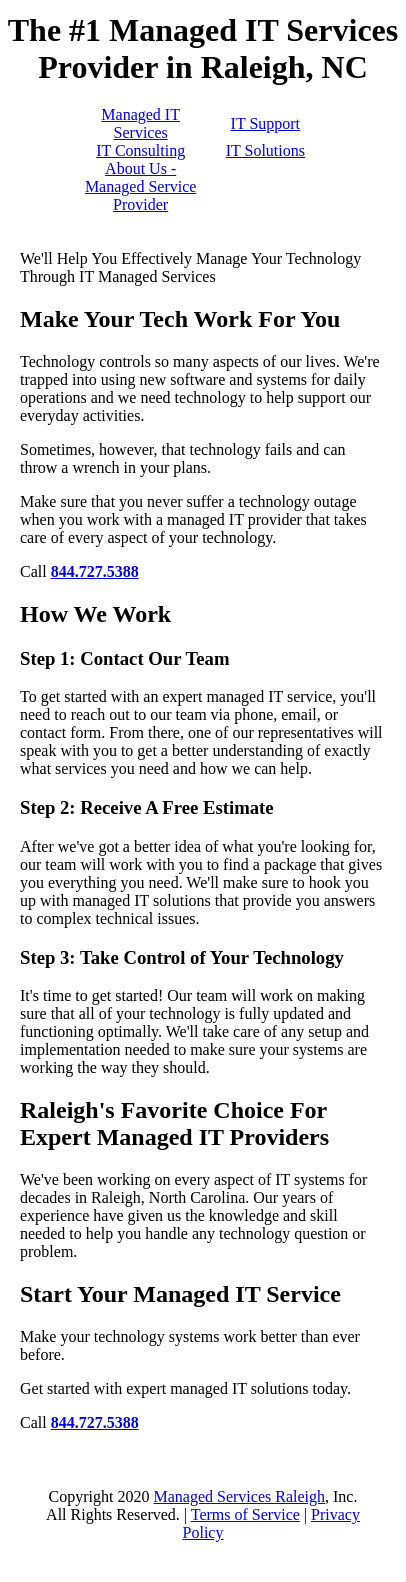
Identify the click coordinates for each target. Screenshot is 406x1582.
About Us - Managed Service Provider (141, 186)
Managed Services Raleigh (239, 1496)
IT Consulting (140, 150)
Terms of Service (245, 1514)
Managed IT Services (140, 123)
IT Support (265, 123)
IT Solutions (265, 150)
